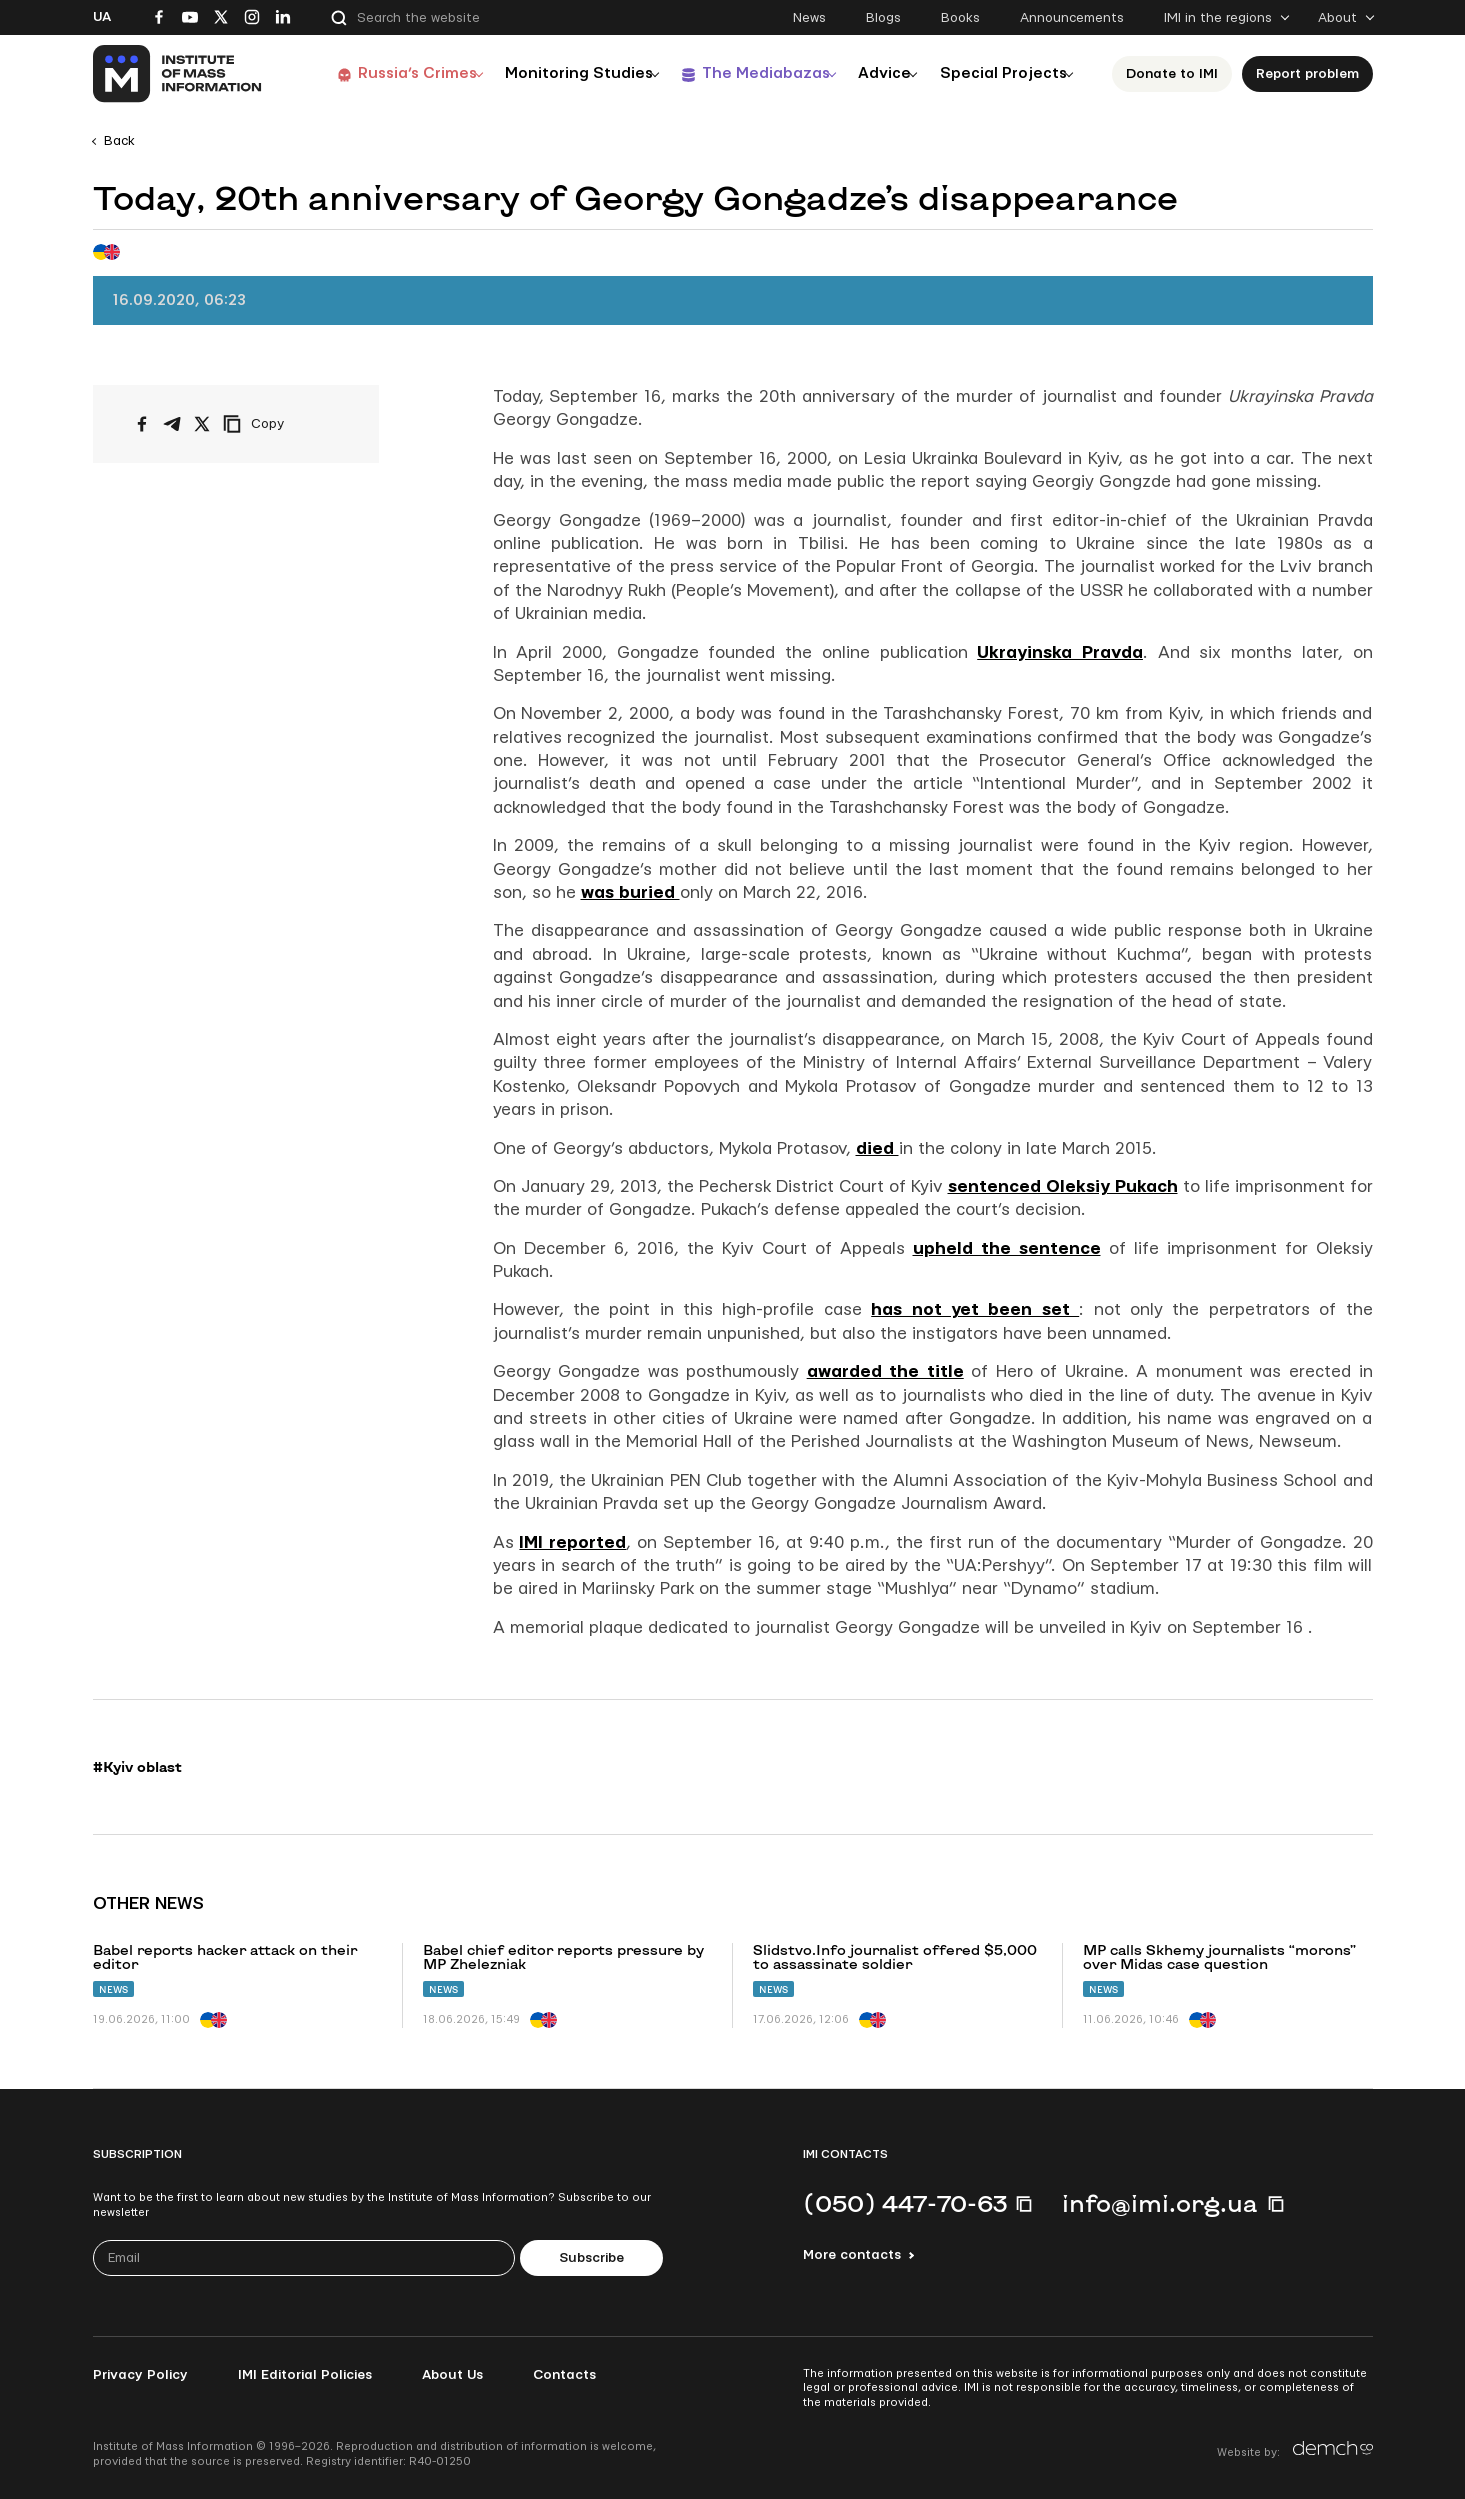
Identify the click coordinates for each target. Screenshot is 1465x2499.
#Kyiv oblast (137, 1767)
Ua (102, 17)
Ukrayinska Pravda (1060, 652)
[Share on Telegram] (172, 424)
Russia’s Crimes (389, 73)
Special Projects (1004, 73)
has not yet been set (975, 1309)
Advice (877, 73)
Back (119, 141)
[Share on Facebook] (142, 424)
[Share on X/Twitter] (202, 424)
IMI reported (572, 1542)
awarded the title (885, 1371)
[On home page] (178, 74)
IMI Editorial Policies (305, 2375)
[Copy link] (281, 424)
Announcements (1072, 18)
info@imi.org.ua (1160, 2203)
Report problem (1312, 74)
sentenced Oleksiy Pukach (1063, 1186)
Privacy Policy (140, 2375)
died (877, 1148)
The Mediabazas (749, 73)
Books (960, 18)
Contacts (564, 2375)
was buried (630, 892)
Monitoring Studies (557, 73)
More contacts (852, 2255)
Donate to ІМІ (1177, 74)
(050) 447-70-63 (905, 2203)
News (809, 18)
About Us (452, 2375)
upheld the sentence (1007, 1248)
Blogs (883, 18)
